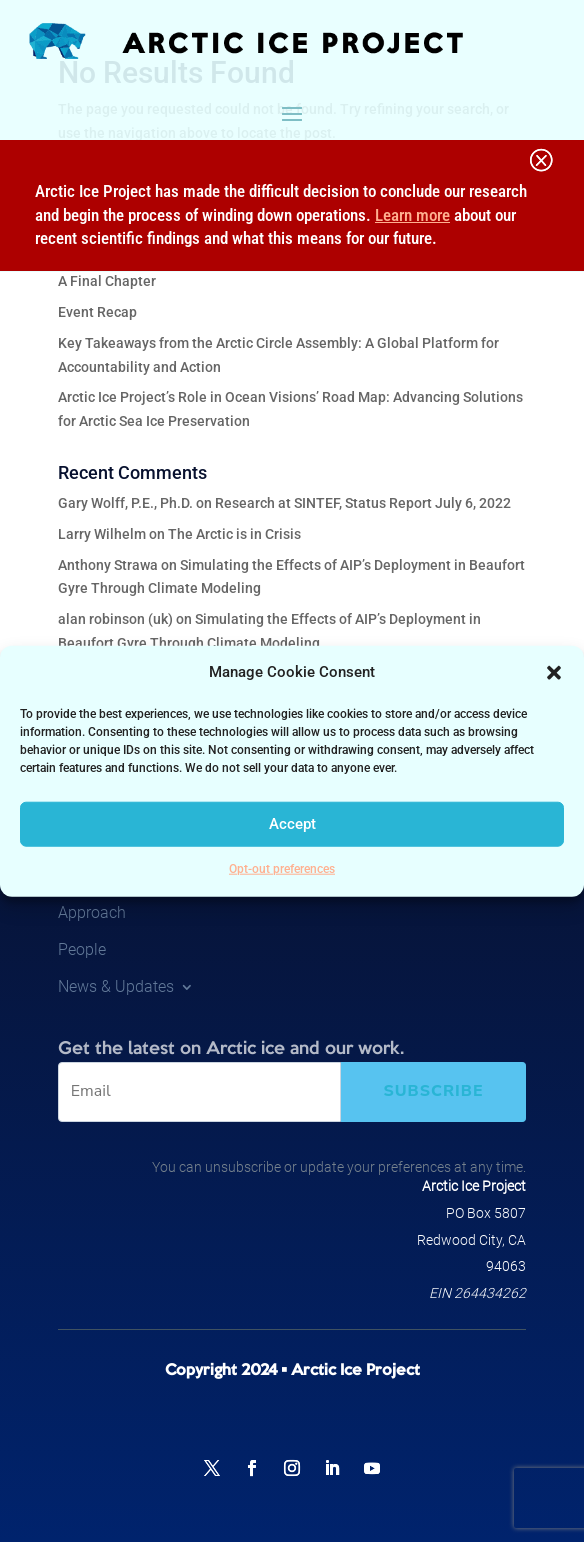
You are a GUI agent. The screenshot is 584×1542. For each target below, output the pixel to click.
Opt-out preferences (282, 869)
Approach (92, 912)
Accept (292, 824)
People (82, 949)
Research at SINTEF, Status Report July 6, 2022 (363, 503)
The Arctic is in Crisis (234, 534)
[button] (554, 673)
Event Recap (97, 312)
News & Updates (116, 986)
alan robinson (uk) (115, 619)
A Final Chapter (107, 281)
